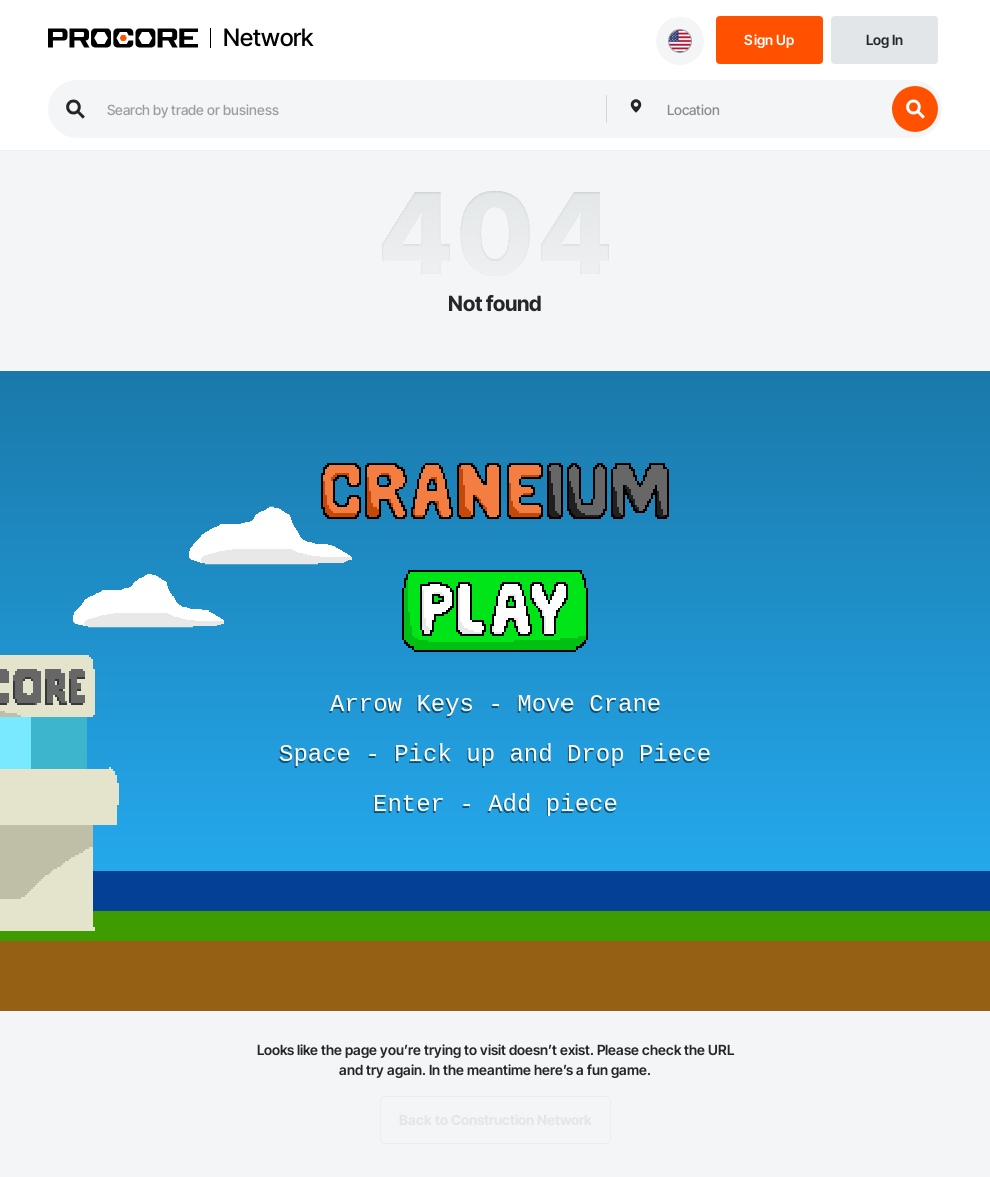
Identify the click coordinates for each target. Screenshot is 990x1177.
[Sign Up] (769, 38)
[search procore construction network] (346, 109)
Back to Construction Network (495, 1120)
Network (268, 38)
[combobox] (771, 109)
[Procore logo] (123, 40)
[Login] (884, 38)
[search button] (915, 109)
